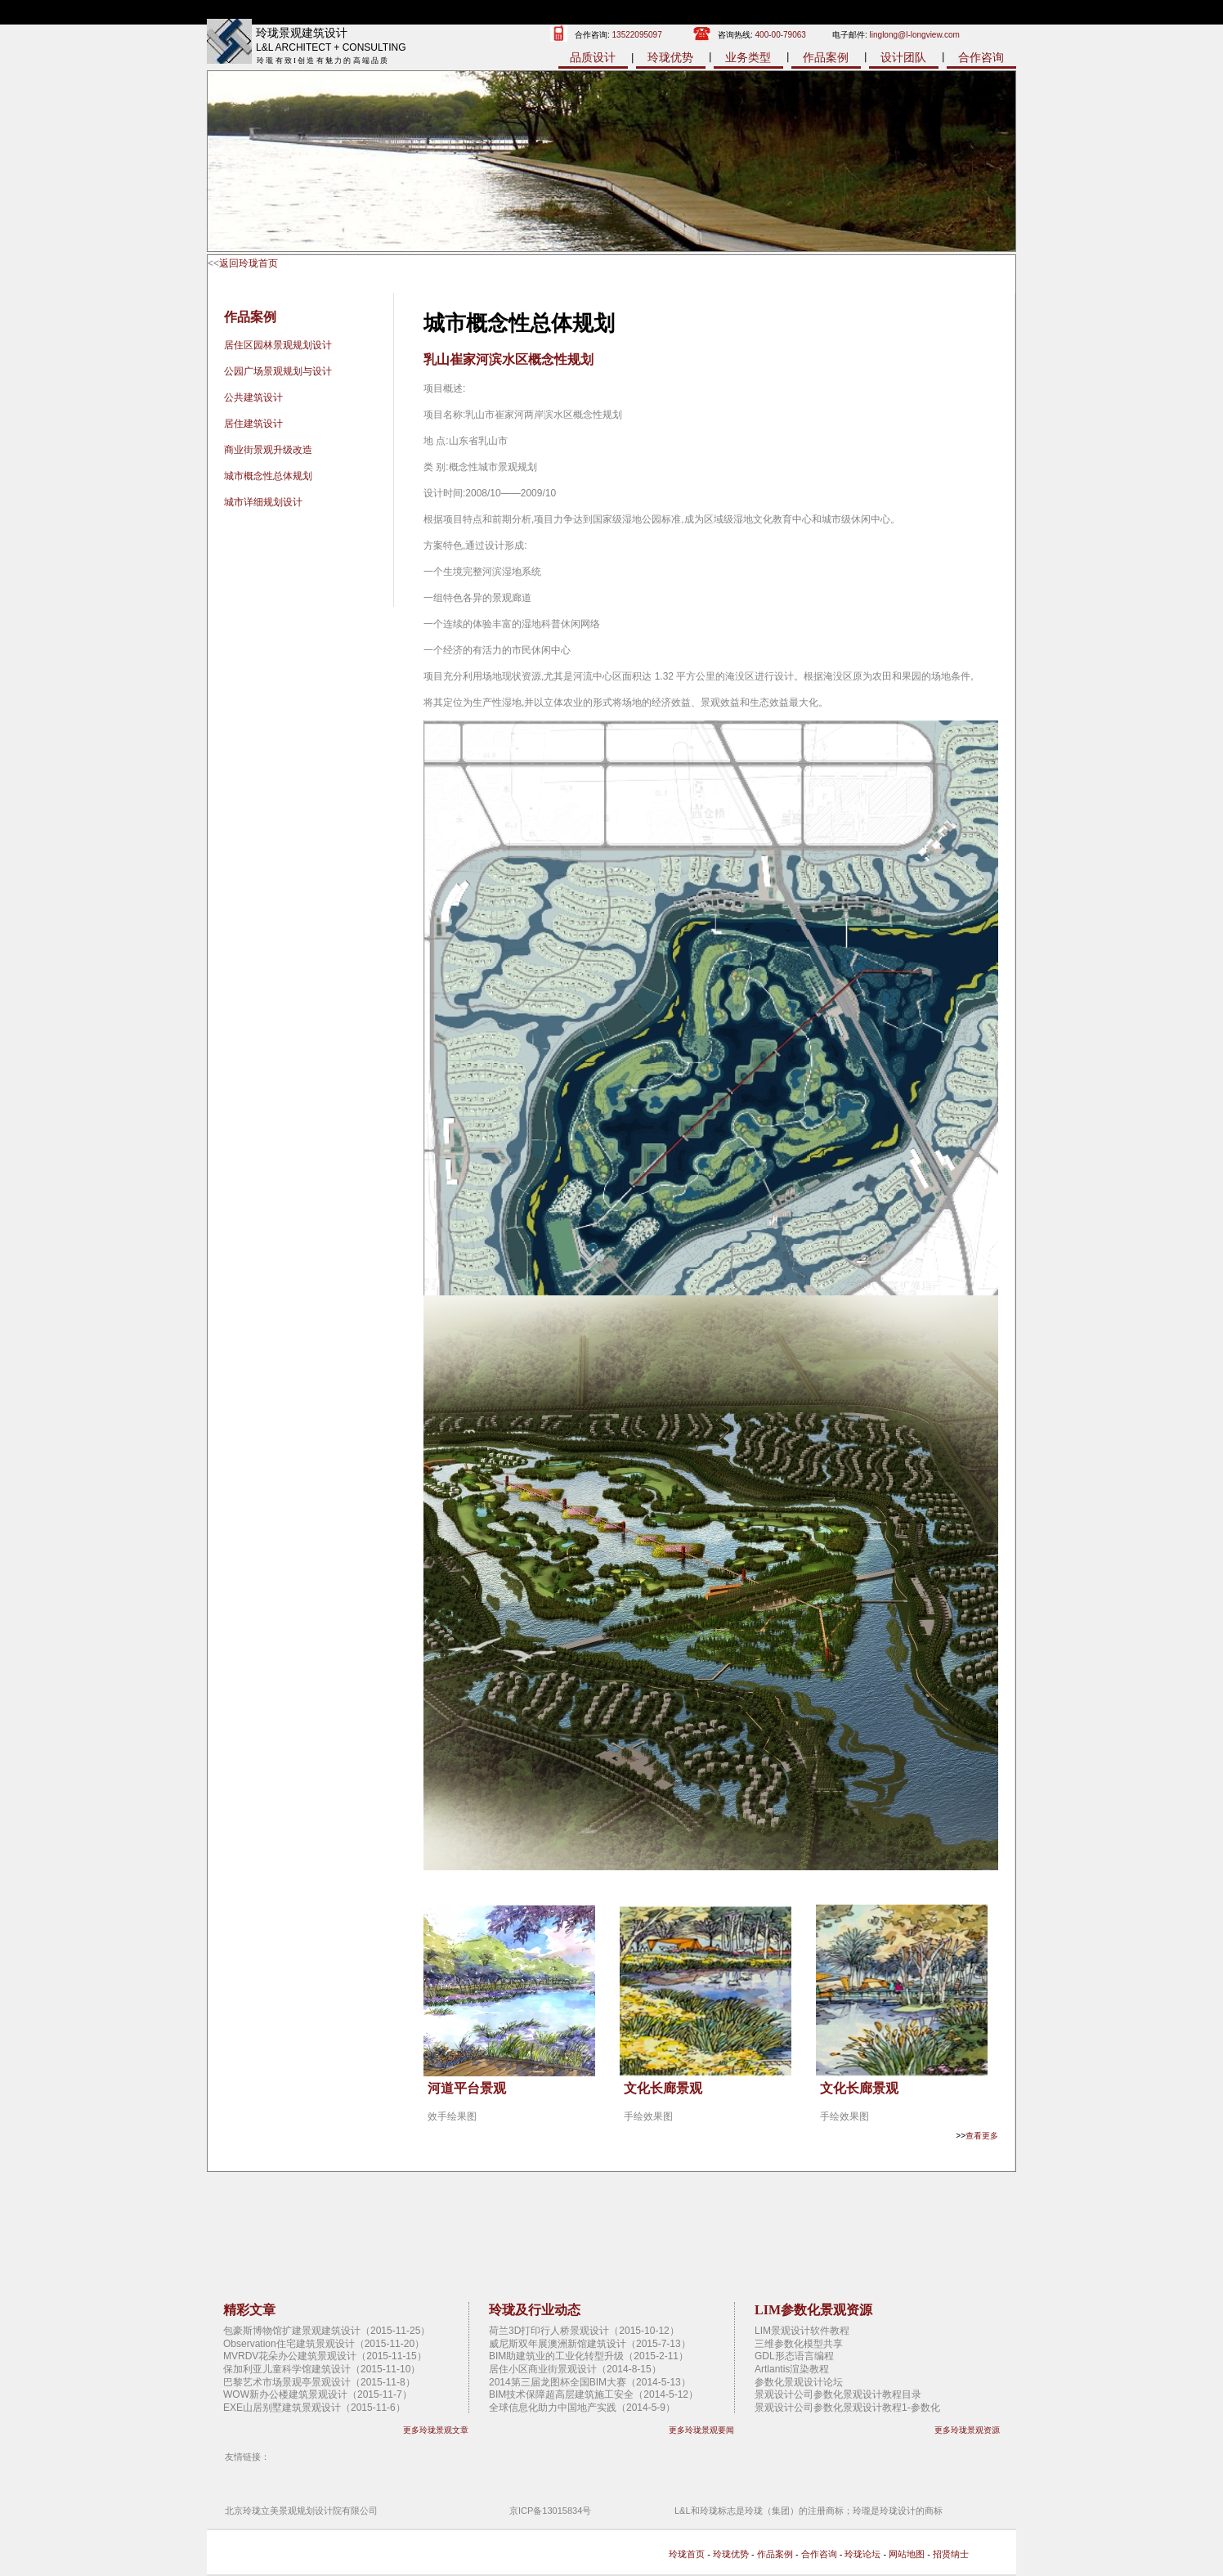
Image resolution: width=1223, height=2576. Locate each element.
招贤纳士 (951, 2554)
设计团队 (903, 57)
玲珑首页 (687, 2554)
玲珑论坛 (862, 2554)
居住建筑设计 (253, 423)
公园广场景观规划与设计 (278, 371)
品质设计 (593, 57)
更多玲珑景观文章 (435, 2430)
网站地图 (907, 2554)
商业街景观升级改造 (268, 450)
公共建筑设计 (253, 397)
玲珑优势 (670, 57)
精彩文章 (249, 2310)
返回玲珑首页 (248, 263)
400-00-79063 (780, 34)
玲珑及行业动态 (534, 2310)
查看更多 (981, 2135)
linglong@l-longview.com (915, 34)
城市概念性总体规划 (268, 476)
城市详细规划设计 (263, 502)
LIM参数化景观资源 (813, 2310)
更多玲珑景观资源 (967, 2430)
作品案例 (826, 57)
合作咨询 (981, 57)
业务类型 (748, 57)
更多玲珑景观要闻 (701, 2430)
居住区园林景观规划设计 (278, 345)
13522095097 (637, 34)
